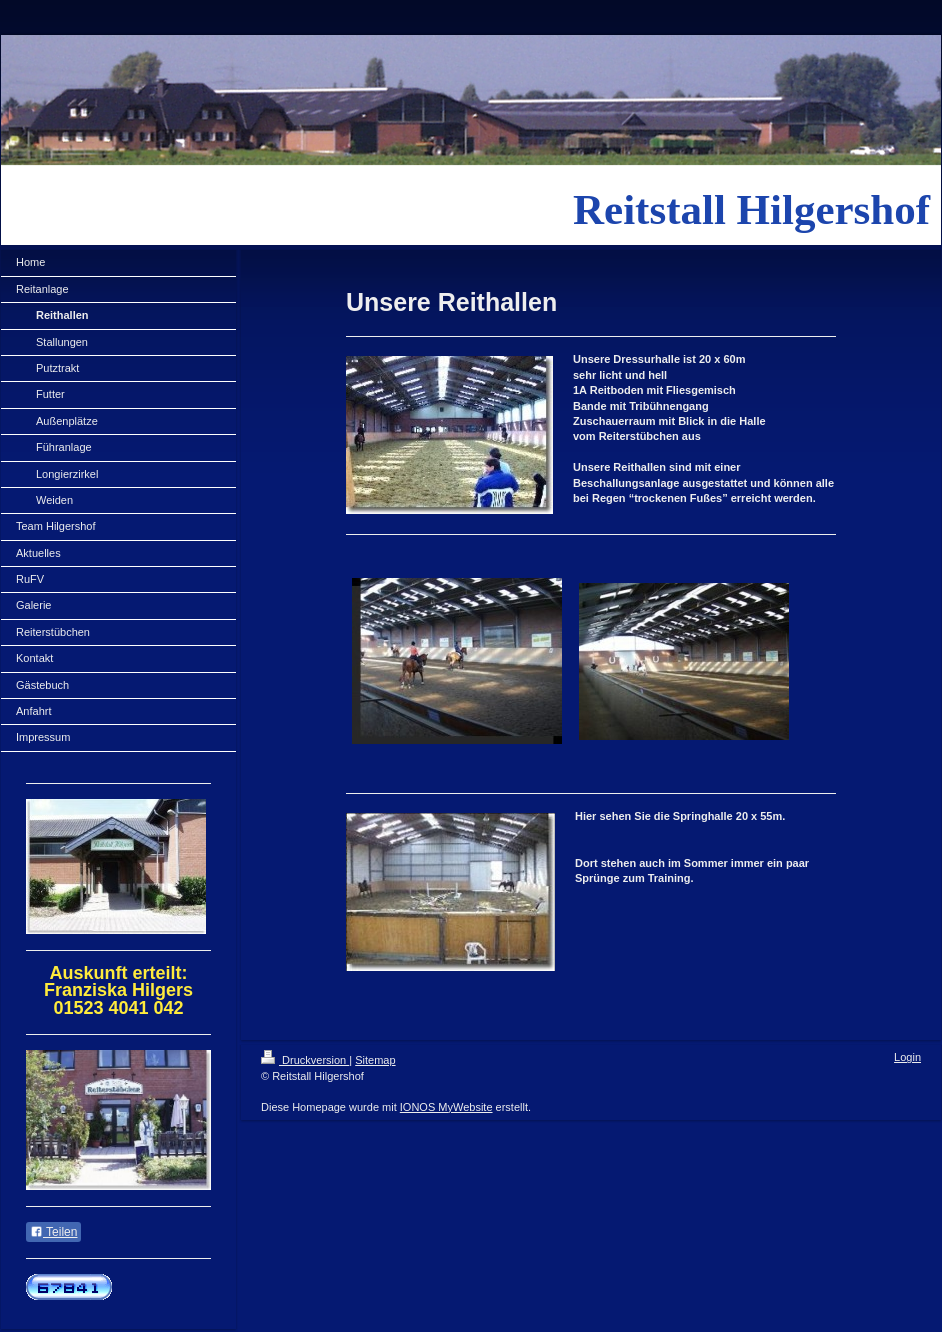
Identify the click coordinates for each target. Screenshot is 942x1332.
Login (907, 1057)
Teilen (53, 1232)
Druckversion (305, 1060)
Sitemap (375, 1060)
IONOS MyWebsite (446, 1107)
